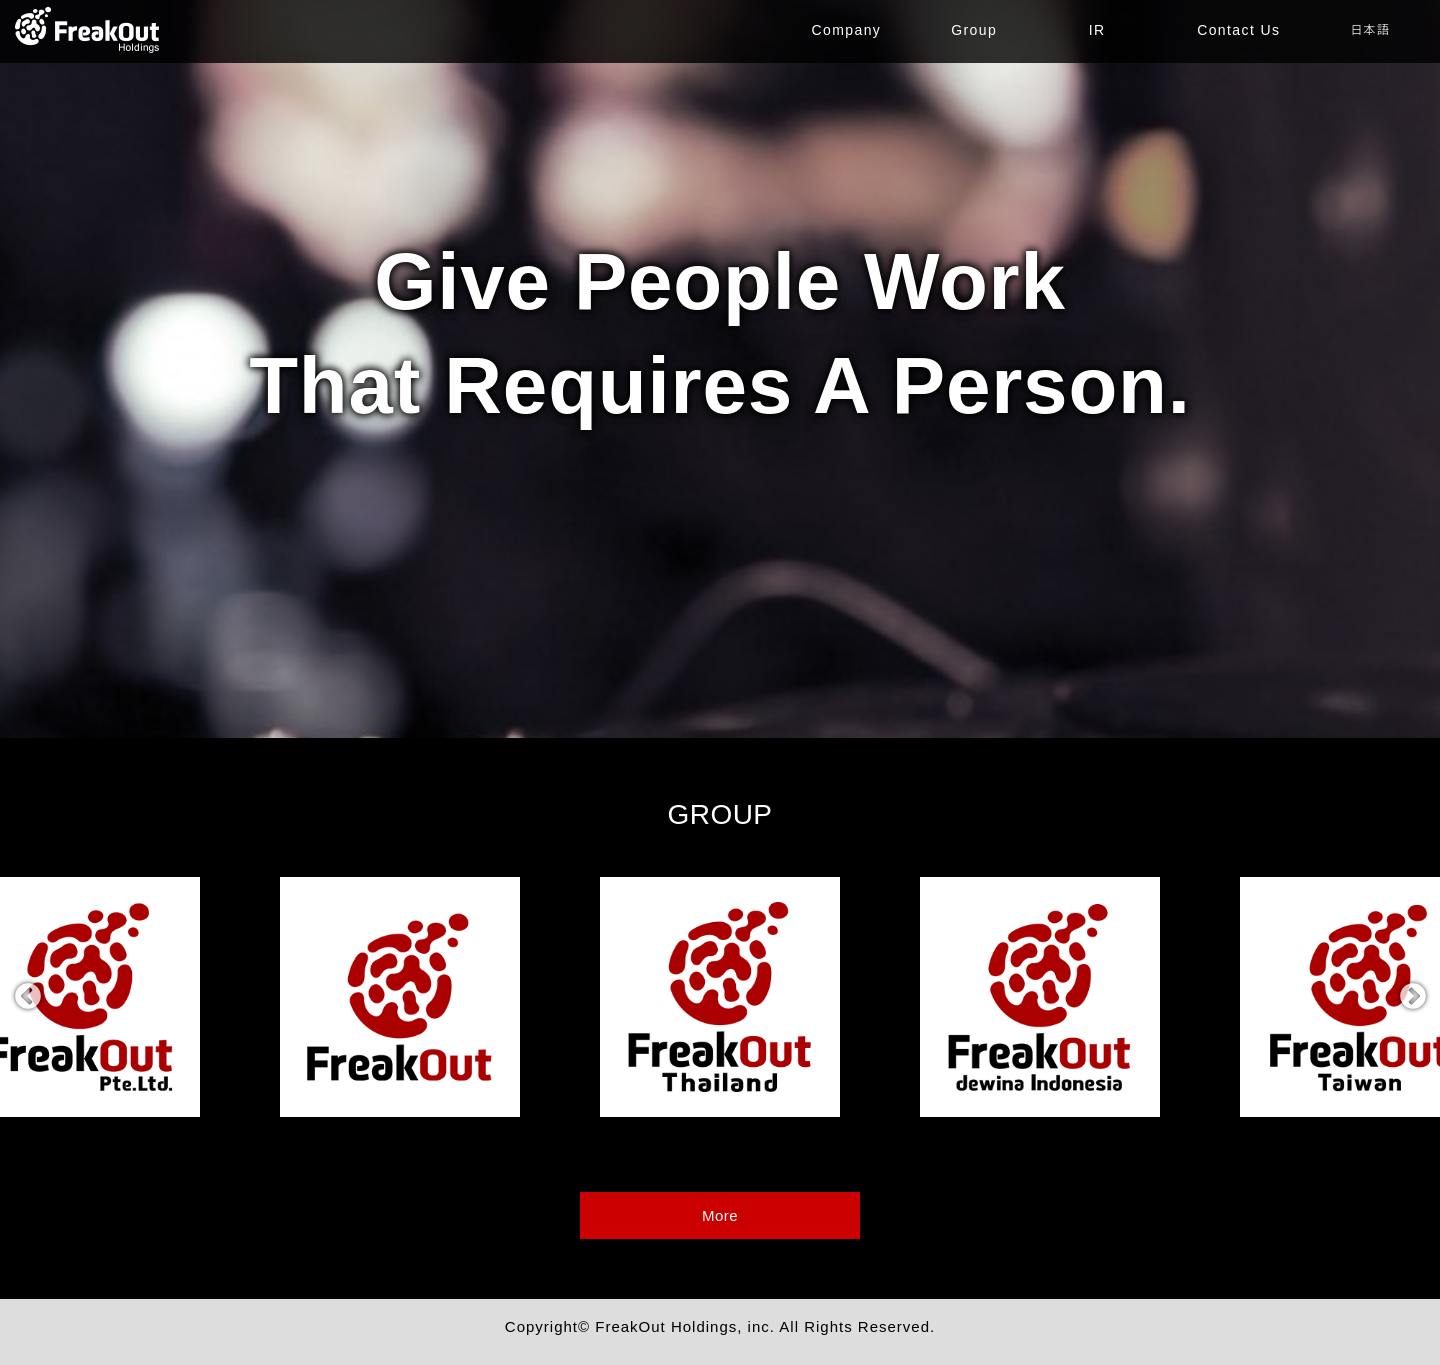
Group (974, 30)
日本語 (1370, 30)
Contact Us (1238, 30)
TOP (87, 30)
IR (1097, 30)
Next (1412, 996)
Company (847, 30)
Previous (27, 996)
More (720, 1215)
